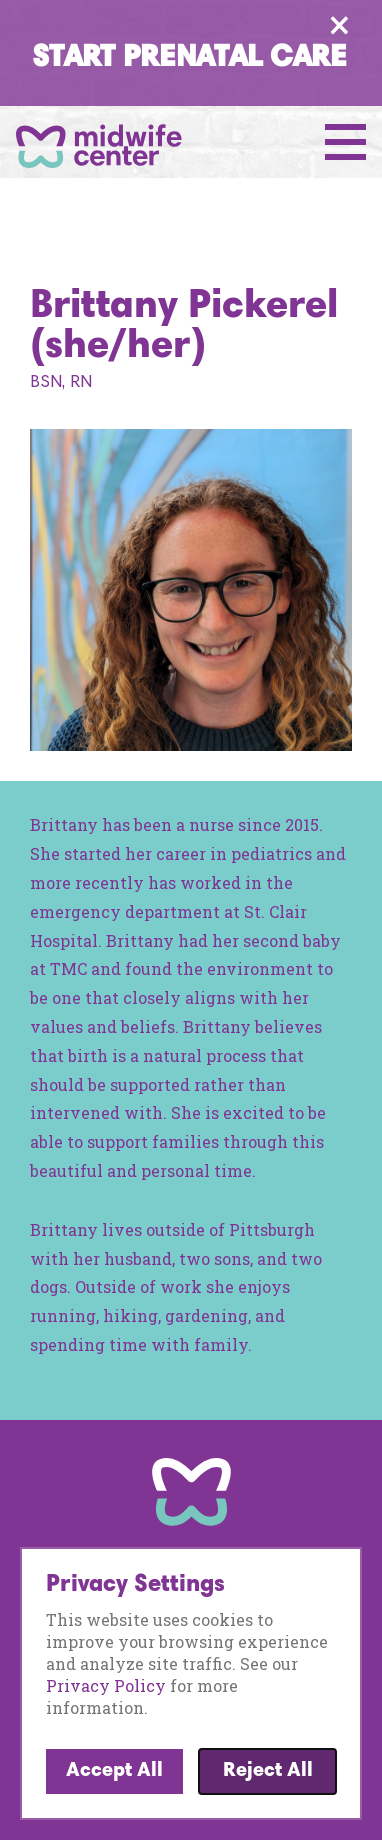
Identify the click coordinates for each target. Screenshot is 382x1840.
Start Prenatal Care (189, 59)
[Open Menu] (345, 142)
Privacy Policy (106, 1685)
